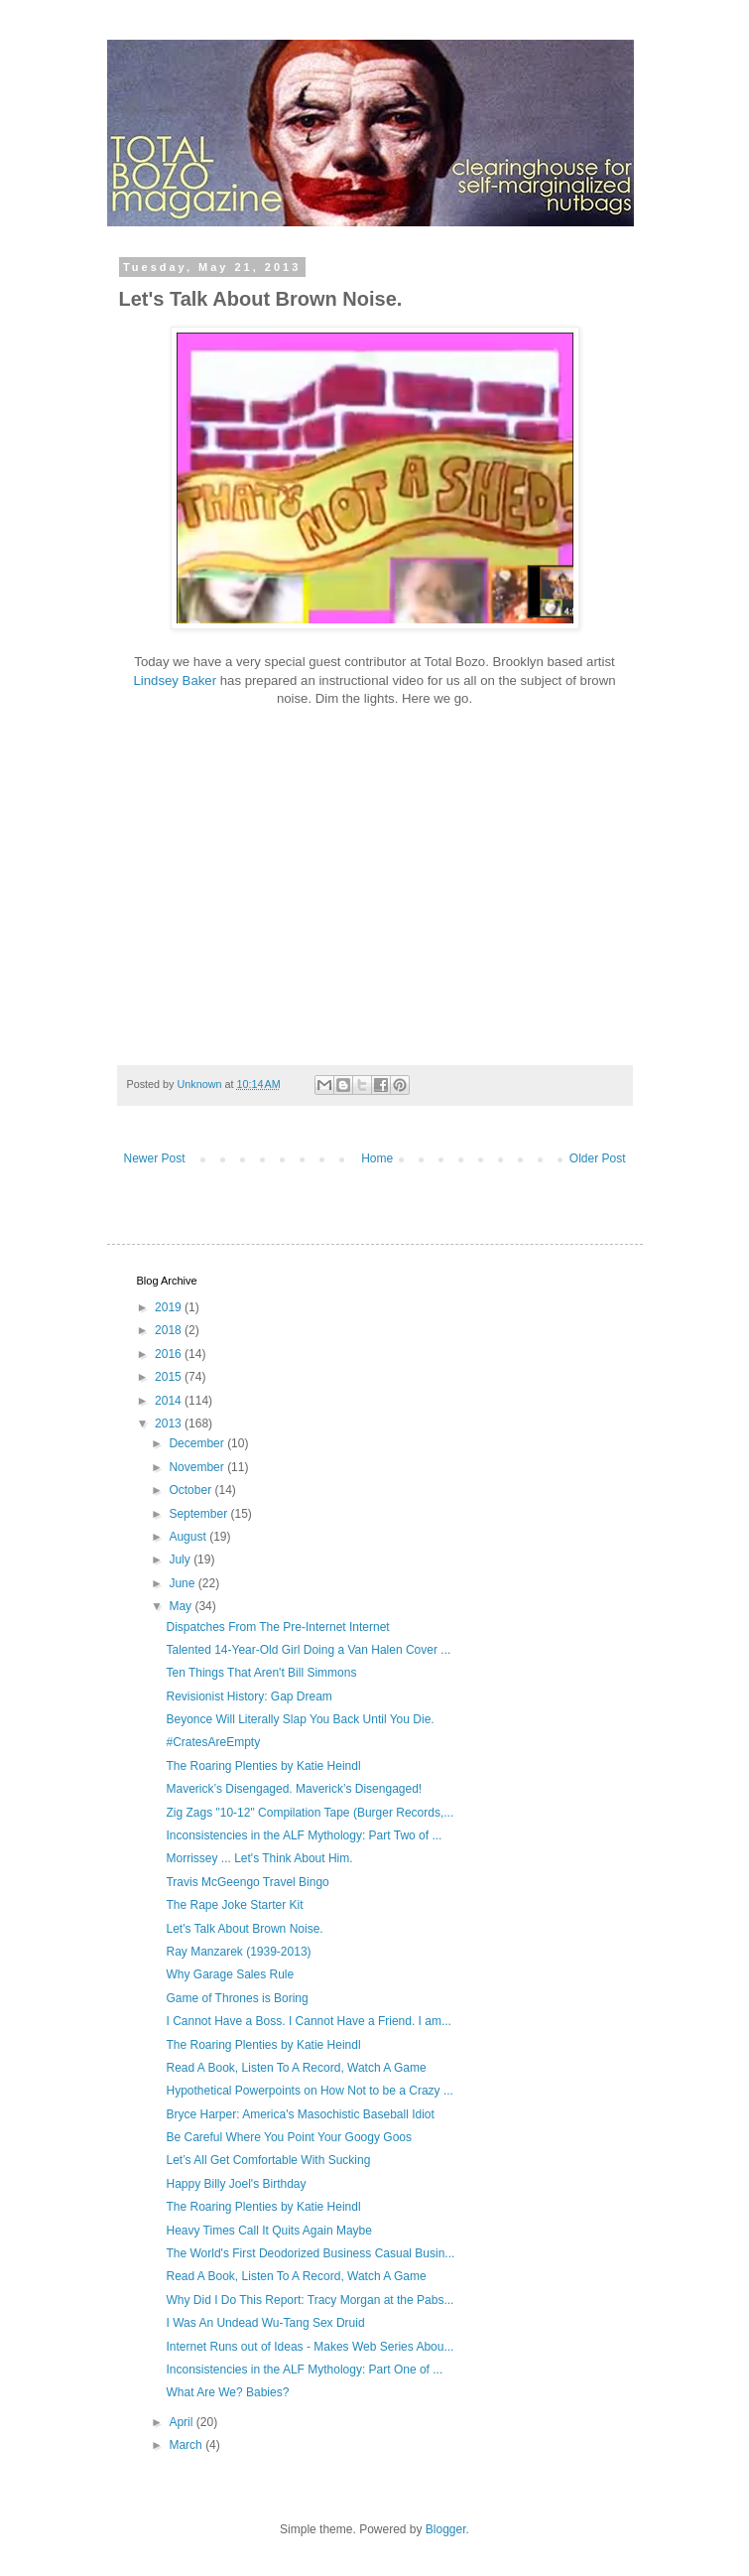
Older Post (597, 1158)
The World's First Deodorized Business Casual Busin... (310, 2253)
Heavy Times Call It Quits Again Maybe (268, 2230)
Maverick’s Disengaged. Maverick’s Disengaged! (294, 1789)
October (191, 1490)
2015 (170, 1377)
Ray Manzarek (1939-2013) (238, 1952)
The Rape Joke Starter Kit (234, 1905)
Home (377, 1158)
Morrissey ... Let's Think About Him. (259, 1858)
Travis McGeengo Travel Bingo (247, 1882)
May (181, 1606)
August (189, 1537)
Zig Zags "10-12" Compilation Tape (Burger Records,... (309, 1813)
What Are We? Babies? (227, 2392)
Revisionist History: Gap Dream (248, 1696)
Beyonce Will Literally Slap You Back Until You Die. (300, 1719)
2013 (170, 1423)
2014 (170, 1401)
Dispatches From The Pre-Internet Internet (277, 1627)
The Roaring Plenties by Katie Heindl (263, 1766)
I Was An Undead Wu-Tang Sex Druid (265, 2323)
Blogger (446, 2529)
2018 (170, 1330)
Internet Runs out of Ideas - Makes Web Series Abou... (309, 2347)
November (198, 1467)
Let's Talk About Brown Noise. (244, 1929)
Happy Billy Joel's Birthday (236, 2184)
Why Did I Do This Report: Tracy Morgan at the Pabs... (309, 2300)
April (182, 2422)
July (181, 1559)
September (199, 1514)
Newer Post (155, 1158)
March (187, 2445)
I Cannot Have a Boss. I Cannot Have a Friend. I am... (308, 2021)
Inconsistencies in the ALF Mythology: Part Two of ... (303, 1835)
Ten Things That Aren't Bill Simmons (261, 1673)
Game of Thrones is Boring (237, 1998)
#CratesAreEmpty (213, 1742)
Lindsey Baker (174, 680)
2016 (170, 1354)
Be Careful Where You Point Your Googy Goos (289, 2137)
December (198, 1443)
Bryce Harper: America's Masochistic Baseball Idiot (300, 2114)
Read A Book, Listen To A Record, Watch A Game (296, 2068)
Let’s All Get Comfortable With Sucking (268, 2160)
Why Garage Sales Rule (230, 1974)
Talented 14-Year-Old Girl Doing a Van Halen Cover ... (308, 1650)
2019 (170, 1307)
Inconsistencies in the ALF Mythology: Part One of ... (304, 2369)
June (183, 1583)
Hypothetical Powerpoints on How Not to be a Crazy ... (309, 2091)
